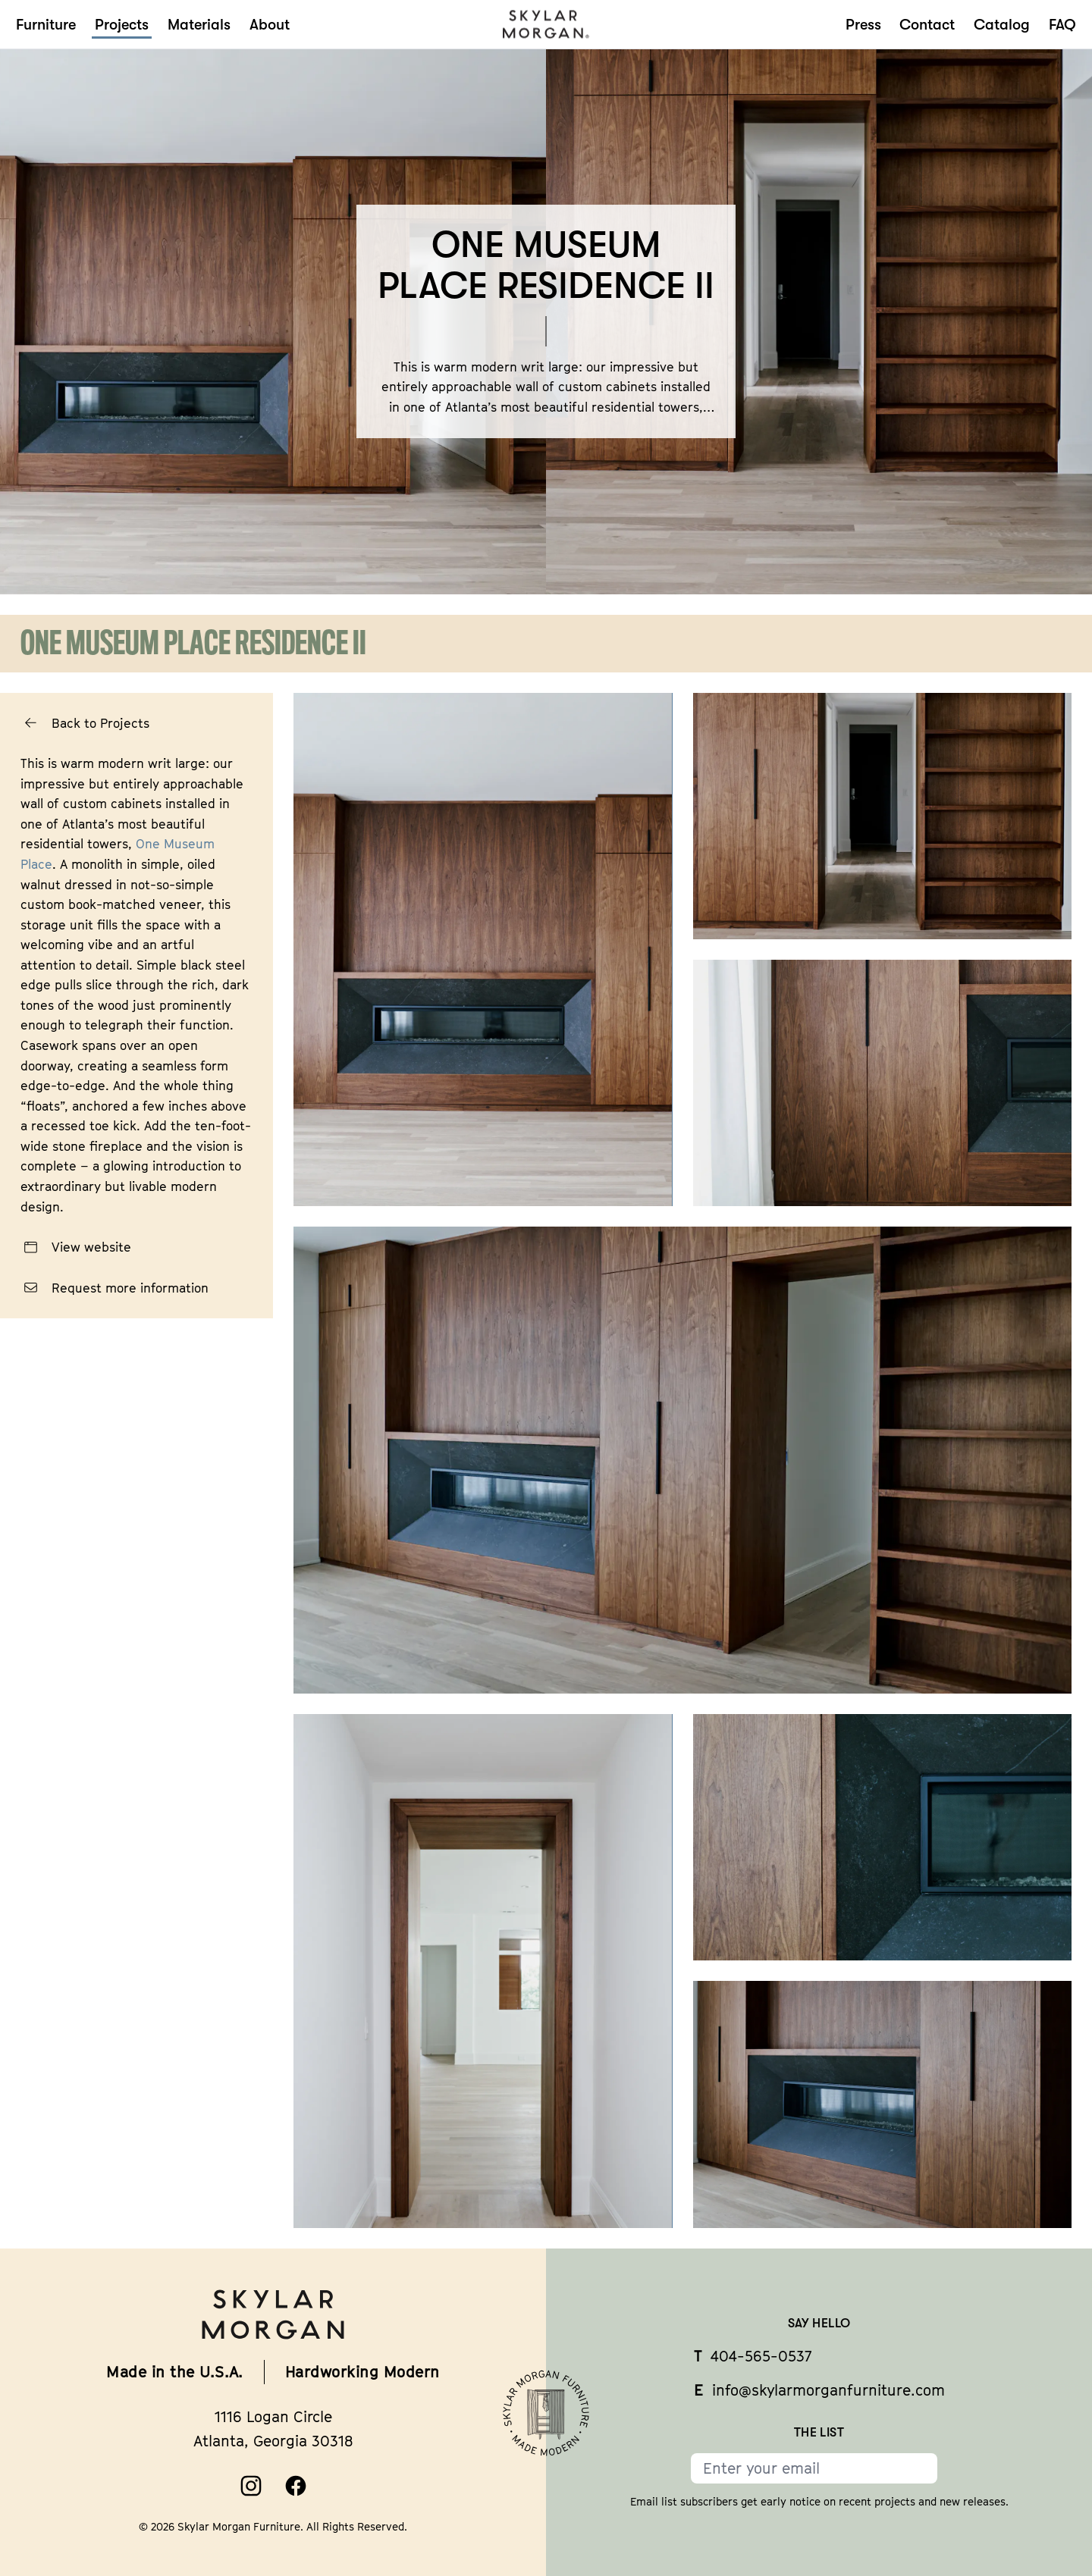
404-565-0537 (752, 2355)
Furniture (46, 24)
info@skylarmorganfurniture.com (819, 2390)
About (269, 24)
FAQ (1062, 24)
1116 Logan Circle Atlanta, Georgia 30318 (273, 2428)
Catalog (1002, 24)
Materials (199, 24)
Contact (927, 24)
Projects (122, 24)
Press (863, 24)
